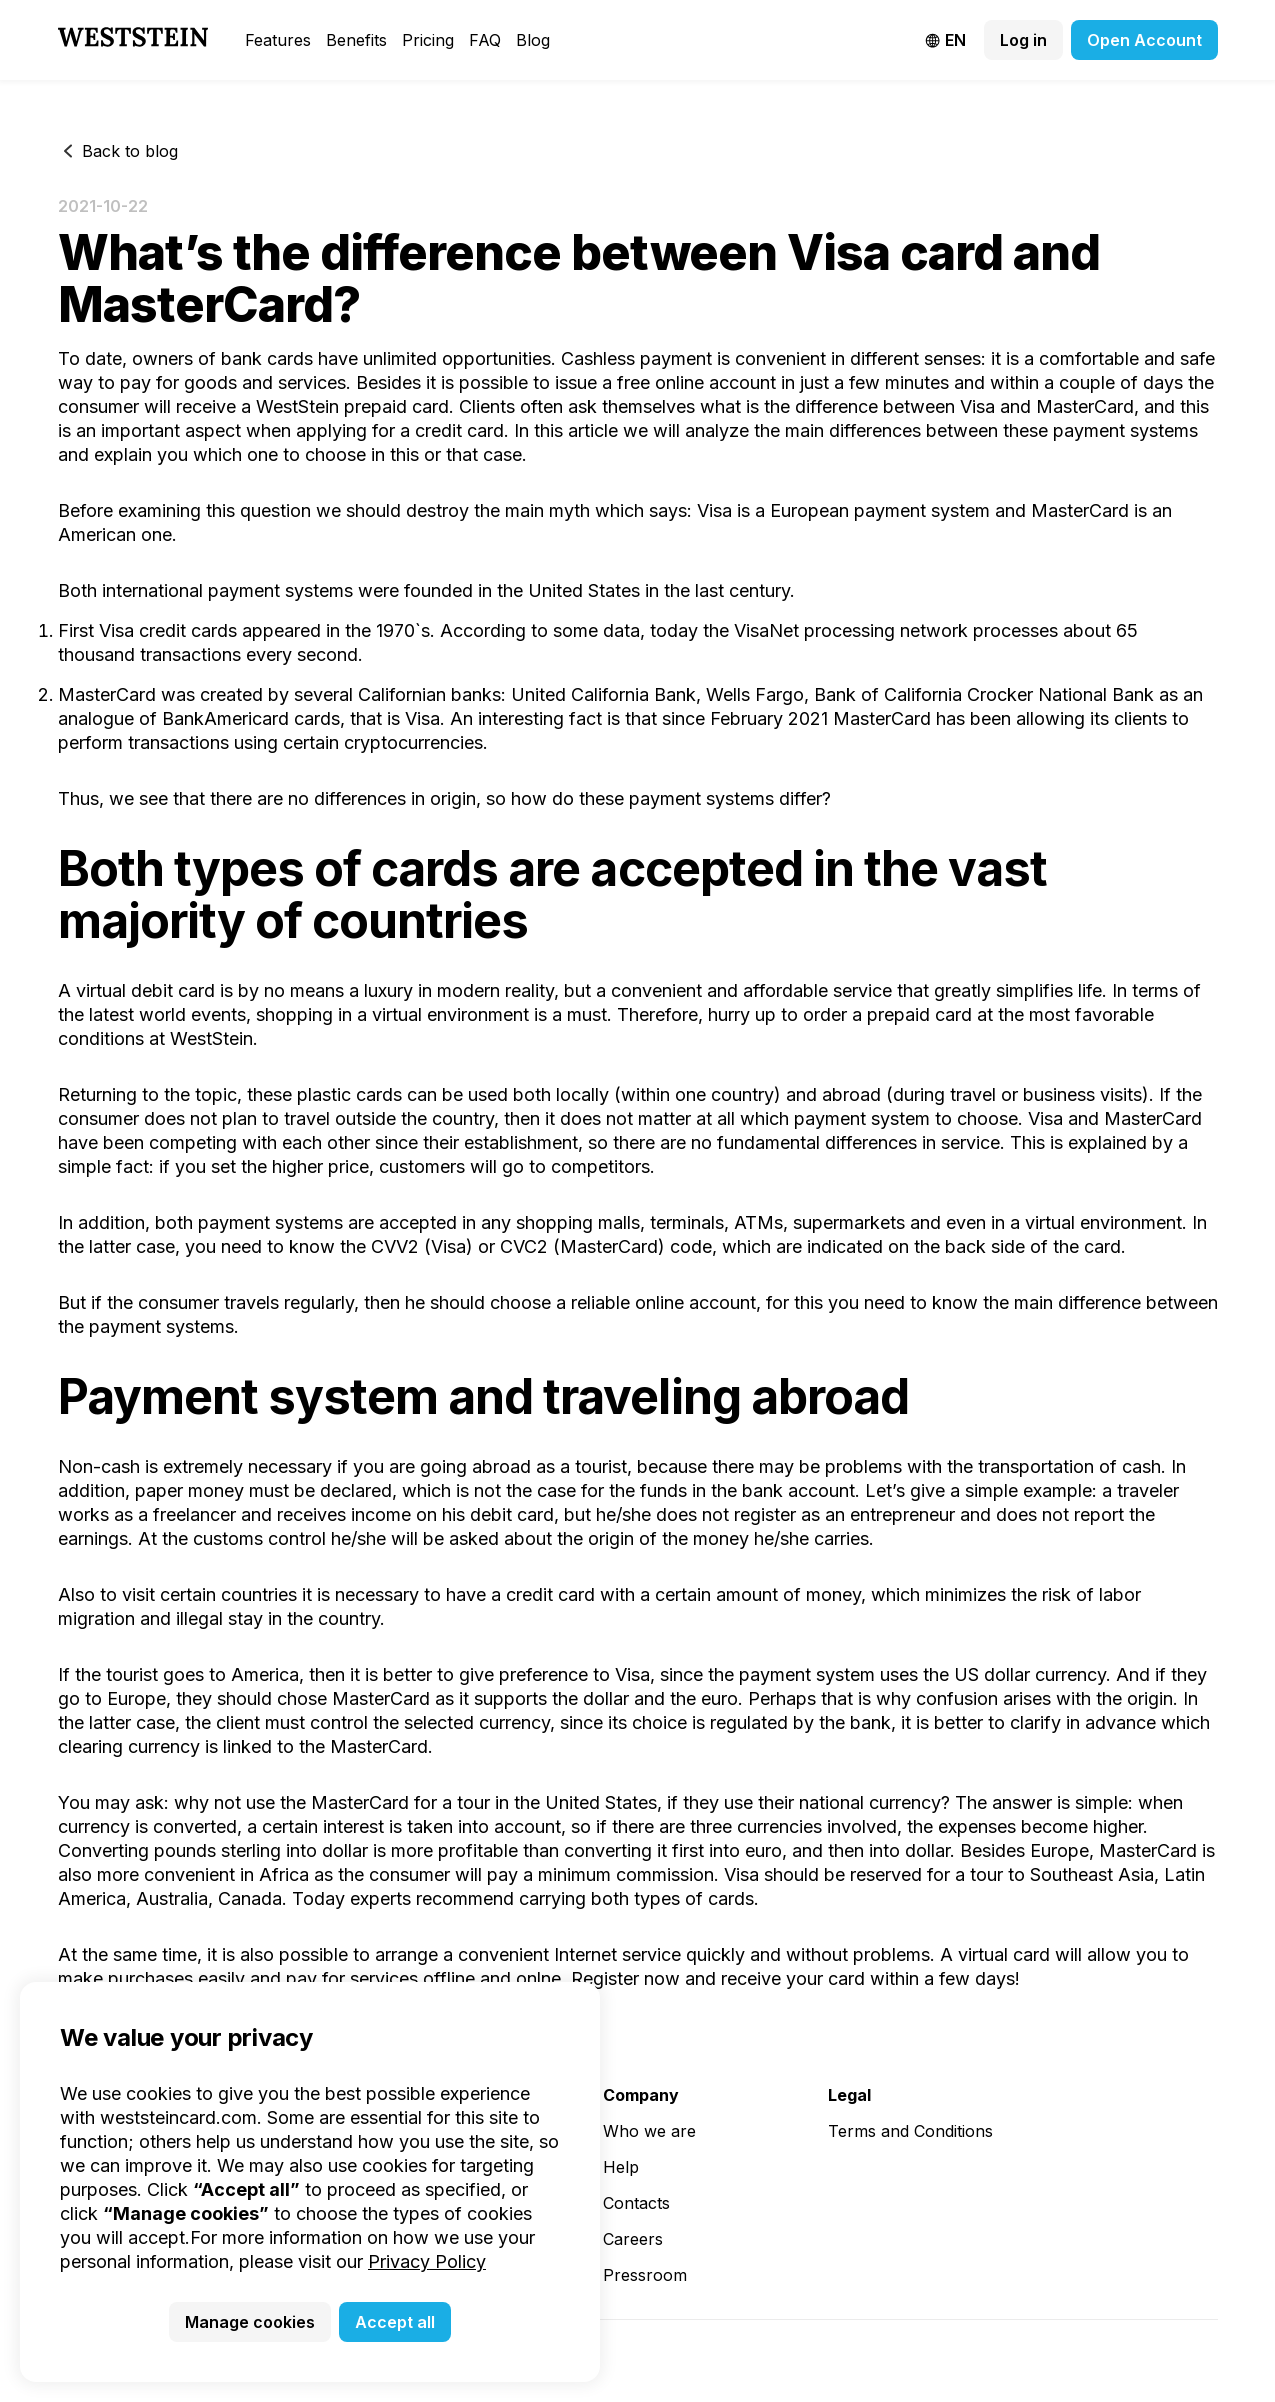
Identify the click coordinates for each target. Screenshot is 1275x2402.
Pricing (428, 40)
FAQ (485, 40)
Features (278, 40)
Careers (633, 2239)
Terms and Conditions (910, 2131)
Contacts (636, 2203)
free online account (696, 382)
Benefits (356, 40)
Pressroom (645, 2275)
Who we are (649, 2131)
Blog (533, 40)
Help (621, 2167)
